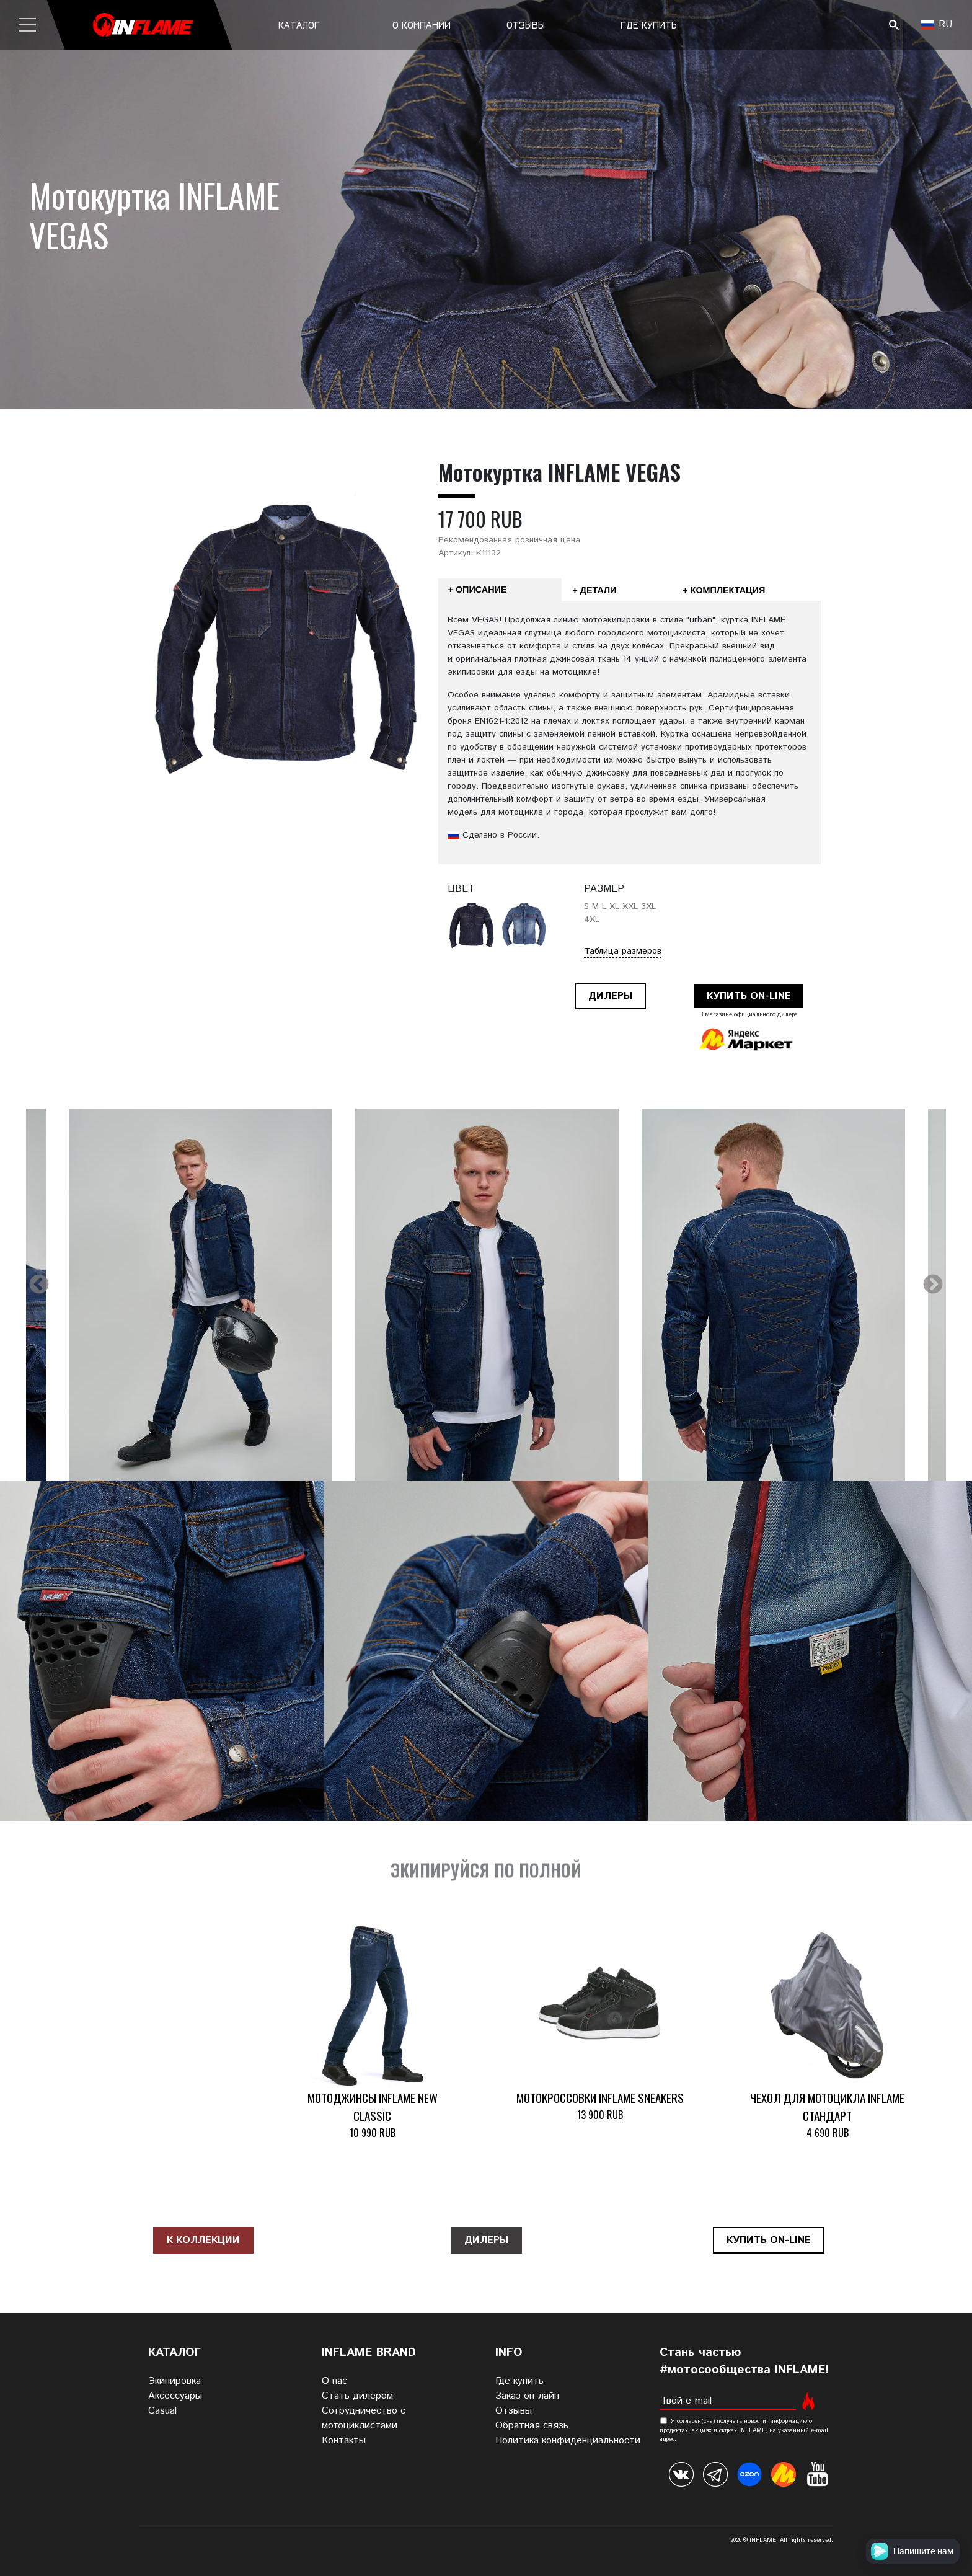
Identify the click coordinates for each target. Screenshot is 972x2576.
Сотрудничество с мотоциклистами (363, 2418)
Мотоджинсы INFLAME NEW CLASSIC (372, 2107)
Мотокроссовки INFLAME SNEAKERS (600, 2098)
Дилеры (610, 996)
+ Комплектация (724, 590)
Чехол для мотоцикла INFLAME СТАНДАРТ (827, 2107)
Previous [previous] (39, 1285)
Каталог (299, 24)
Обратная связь (531, 2426)
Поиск (893, 24)
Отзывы (525, 24)
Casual (162, 2411)
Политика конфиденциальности (567, 2440)
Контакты (344, 2440)
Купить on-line (749, 996)
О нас (334, 2381)
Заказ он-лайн (527, 2396)
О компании (421, 24)
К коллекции (203, 2240)
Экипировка (174, 2381)
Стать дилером (357, 2396)
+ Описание (477, 590)
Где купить (649, 24)
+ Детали (594, 590)
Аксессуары (175, 2396)
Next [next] (933, 1285)
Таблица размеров (622, 951)
